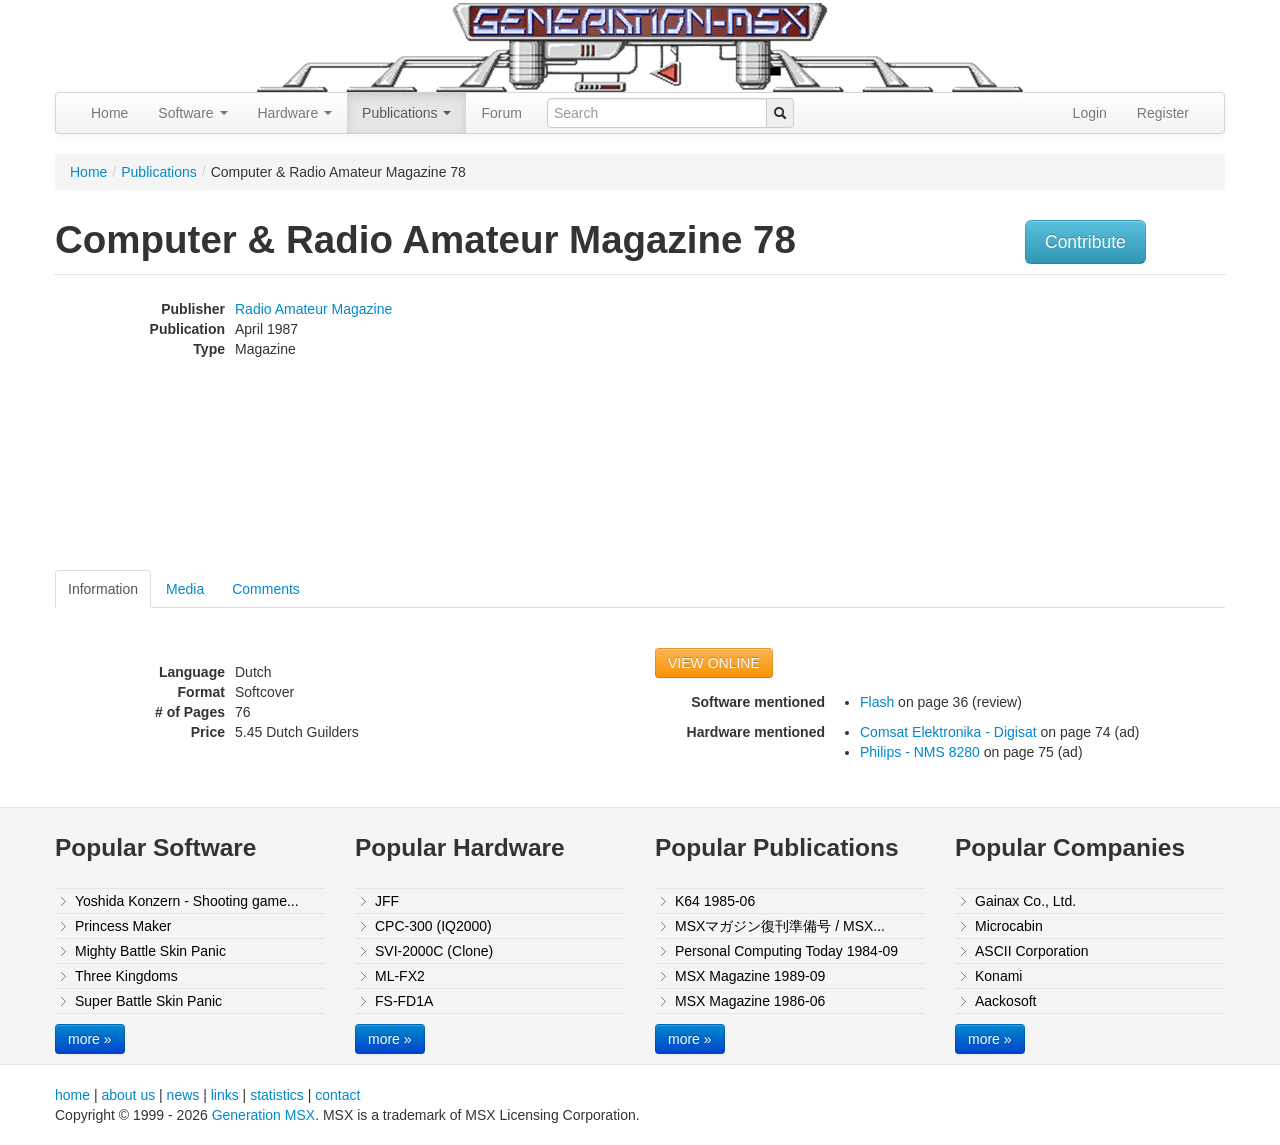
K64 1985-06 (715, 901)
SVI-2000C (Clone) (434, 951)
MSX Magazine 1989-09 (750, 976)
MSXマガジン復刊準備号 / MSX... (780, 926)
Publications (406, 113)
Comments (266, 589)
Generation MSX (264, 1115)
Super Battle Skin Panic (148, 1001)
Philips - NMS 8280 (920, 752)
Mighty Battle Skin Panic (150, 951)
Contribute (1085, 242)
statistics (277, 1095)
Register (1163, 113)
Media (185, 589)
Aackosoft (1005, 1001)
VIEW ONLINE (714, 663)
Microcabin (1009, 926)
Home (109, 113)
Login (1090, 113)
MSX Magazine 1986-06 (750, 1001)
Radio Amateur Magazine (313, 309)
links (225, 1095)
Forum (501, 113)
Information (103, 589)
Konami (998, 976)
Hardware (295, 113)
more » (90, 1039)
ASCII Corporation (1032, 951)
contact (337, 1095)
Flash (877, 702)
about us (128, 1095)
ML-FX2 (400, 976)
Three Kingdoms (126, 976)
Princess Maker (123, 926)
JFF (387, 901)
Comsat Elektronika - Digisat (948, 732)
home (72, 1095)
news (183, 1095)
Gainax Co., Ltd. (1025, 901)
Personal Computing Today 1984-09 (786, 951)
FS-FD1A (404, 1001)
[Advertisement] (1023, 425)
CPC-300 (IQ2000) (433, 926)
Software (192, 113)
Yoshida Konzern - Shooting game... (187, 901)
